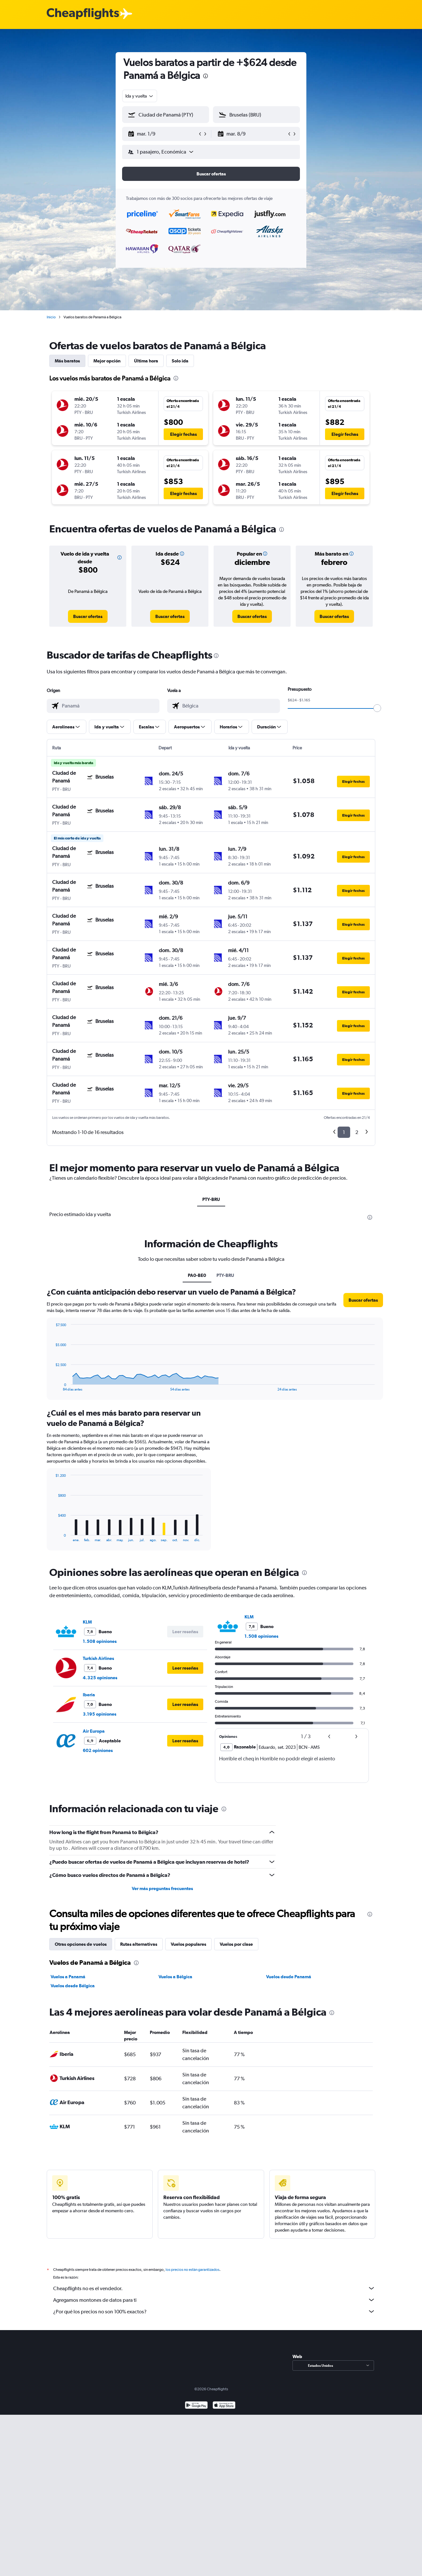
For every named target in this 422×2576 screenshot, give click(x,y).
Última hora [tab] (146, 360)
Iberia (89, 1694)
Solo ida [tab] (180, 360)
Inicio (51, 317)
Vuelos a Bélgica (175, 1976)
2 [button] (356, 1132)
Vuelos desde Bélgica (73, 1985)
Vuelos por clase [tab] (236, 1944)
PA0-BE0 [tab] (197, 1275)
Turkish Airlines (98, 1658)
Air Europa (94, 1731)
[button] (162, 134)
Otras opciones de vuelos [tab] (81, 1944)
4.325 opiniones (100, 1677)
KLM (87, 1622)
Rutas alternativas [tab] (138, 1944)
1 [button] (344, 1132)
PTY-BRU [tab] (211, 1199)
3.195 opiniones (99, 1714)
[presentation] (205, 76)
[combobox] (139, 95)
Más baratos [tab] (67, 360)
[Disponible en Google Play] (196, 2413)
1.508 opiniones (100, 1641)
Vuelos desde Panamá (288, 1976)
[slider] (377, 708)
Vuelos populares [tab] (188, 1944)
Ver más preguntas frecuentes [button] (162, 1888)
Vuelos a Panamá (68, 1976)
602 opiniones (98, 1750)
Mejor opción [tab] (106, 360)
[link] (88, 616)
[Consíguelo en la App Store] (224, 2413)
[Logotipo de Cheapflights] (83, 14)
